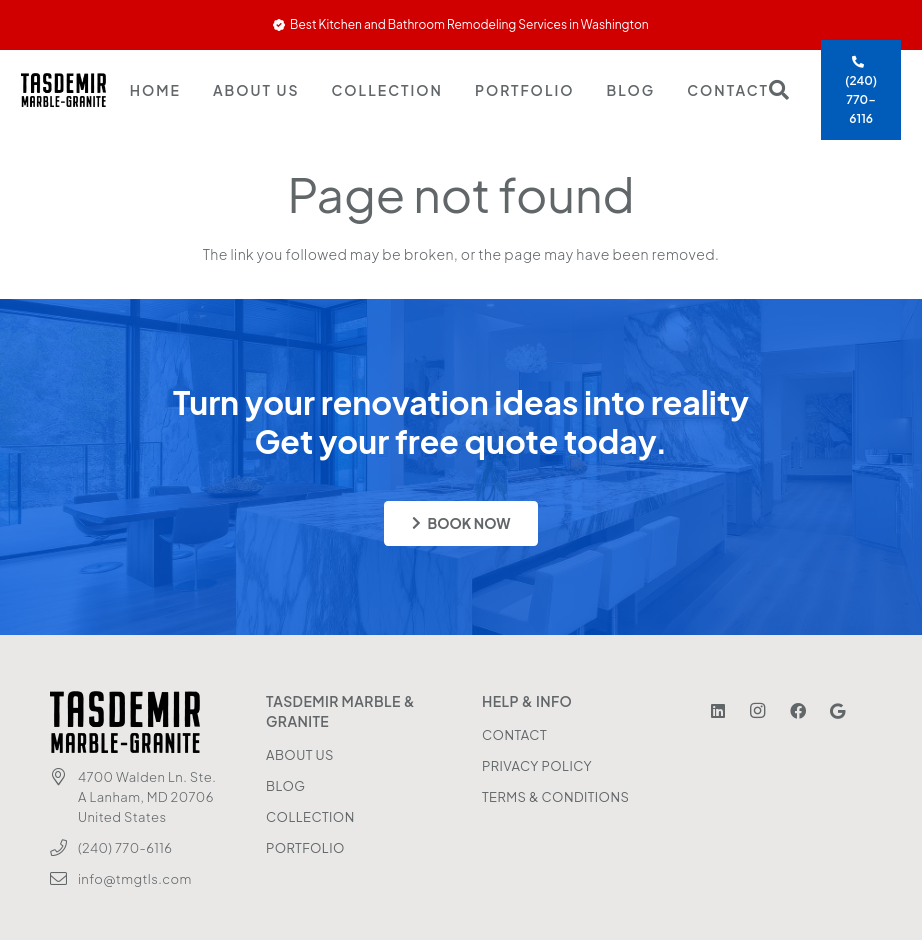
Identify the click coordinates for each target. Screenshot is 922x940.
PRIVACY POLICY (537, 766)
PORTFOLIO (305, 848)
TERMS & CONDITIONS (555, 797)
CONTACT (514, 735)
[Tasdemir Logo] (63, 90)
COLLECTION (310, 817)
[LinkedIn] (718, 711)
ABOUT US (300, 755)
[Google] (838, 711)
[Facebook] (798, 711)
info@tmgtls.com (135, 879)
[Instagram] (758, 711)
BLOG (285, 786)
